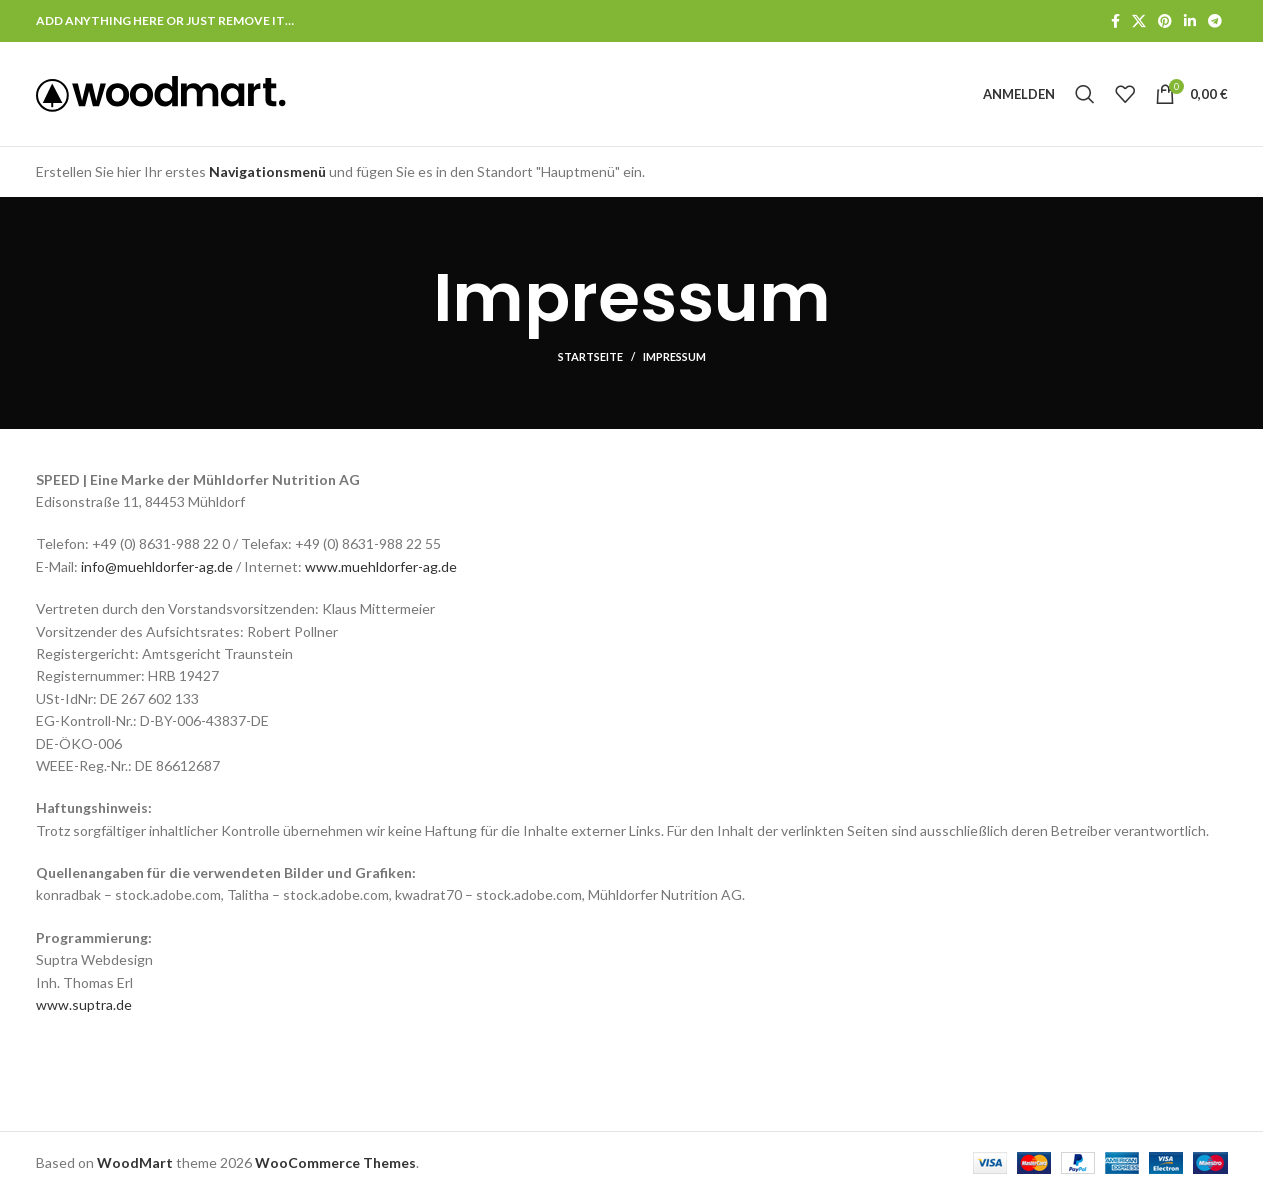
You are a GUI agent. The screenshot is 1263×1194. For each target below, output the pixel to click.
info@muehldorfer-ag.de (157, 566)
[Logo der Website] (161, 92)
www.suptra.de (84, 1004)
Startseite (590, 356)
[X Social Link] (1139, 21)
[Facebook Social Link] (1115, 21)
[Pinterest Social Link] (1165, 21)
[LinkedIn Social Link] (1190, 21)
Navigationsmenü (267, 171)
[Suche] (1085, 94)
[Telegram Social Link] (1215, 21)
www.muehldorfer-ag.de (381, 566)
